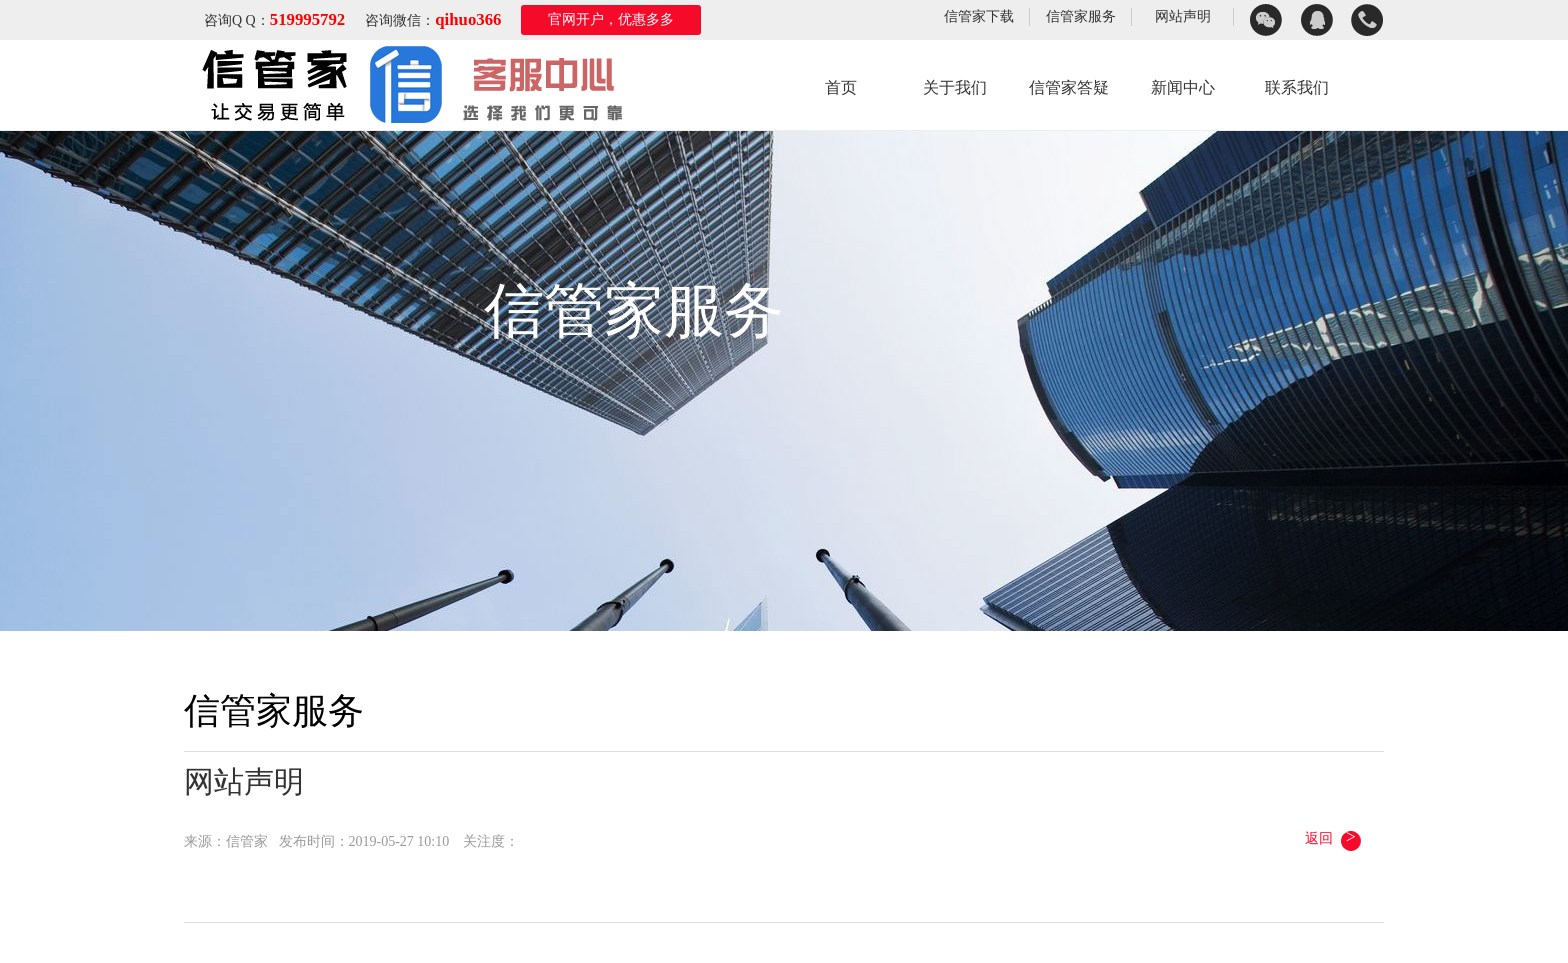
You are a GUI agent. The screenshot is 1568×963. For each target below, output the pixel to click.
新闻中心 (1183, 87)
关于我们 (955, 87)
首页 (841, 87)
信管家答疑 (1069, 87)
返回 (1334, 838)
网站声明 (1183, 16)
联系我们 (1297, 87)
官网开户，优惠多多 (611, 19)
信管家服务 (1081, 16)
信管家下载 (979, 16)
